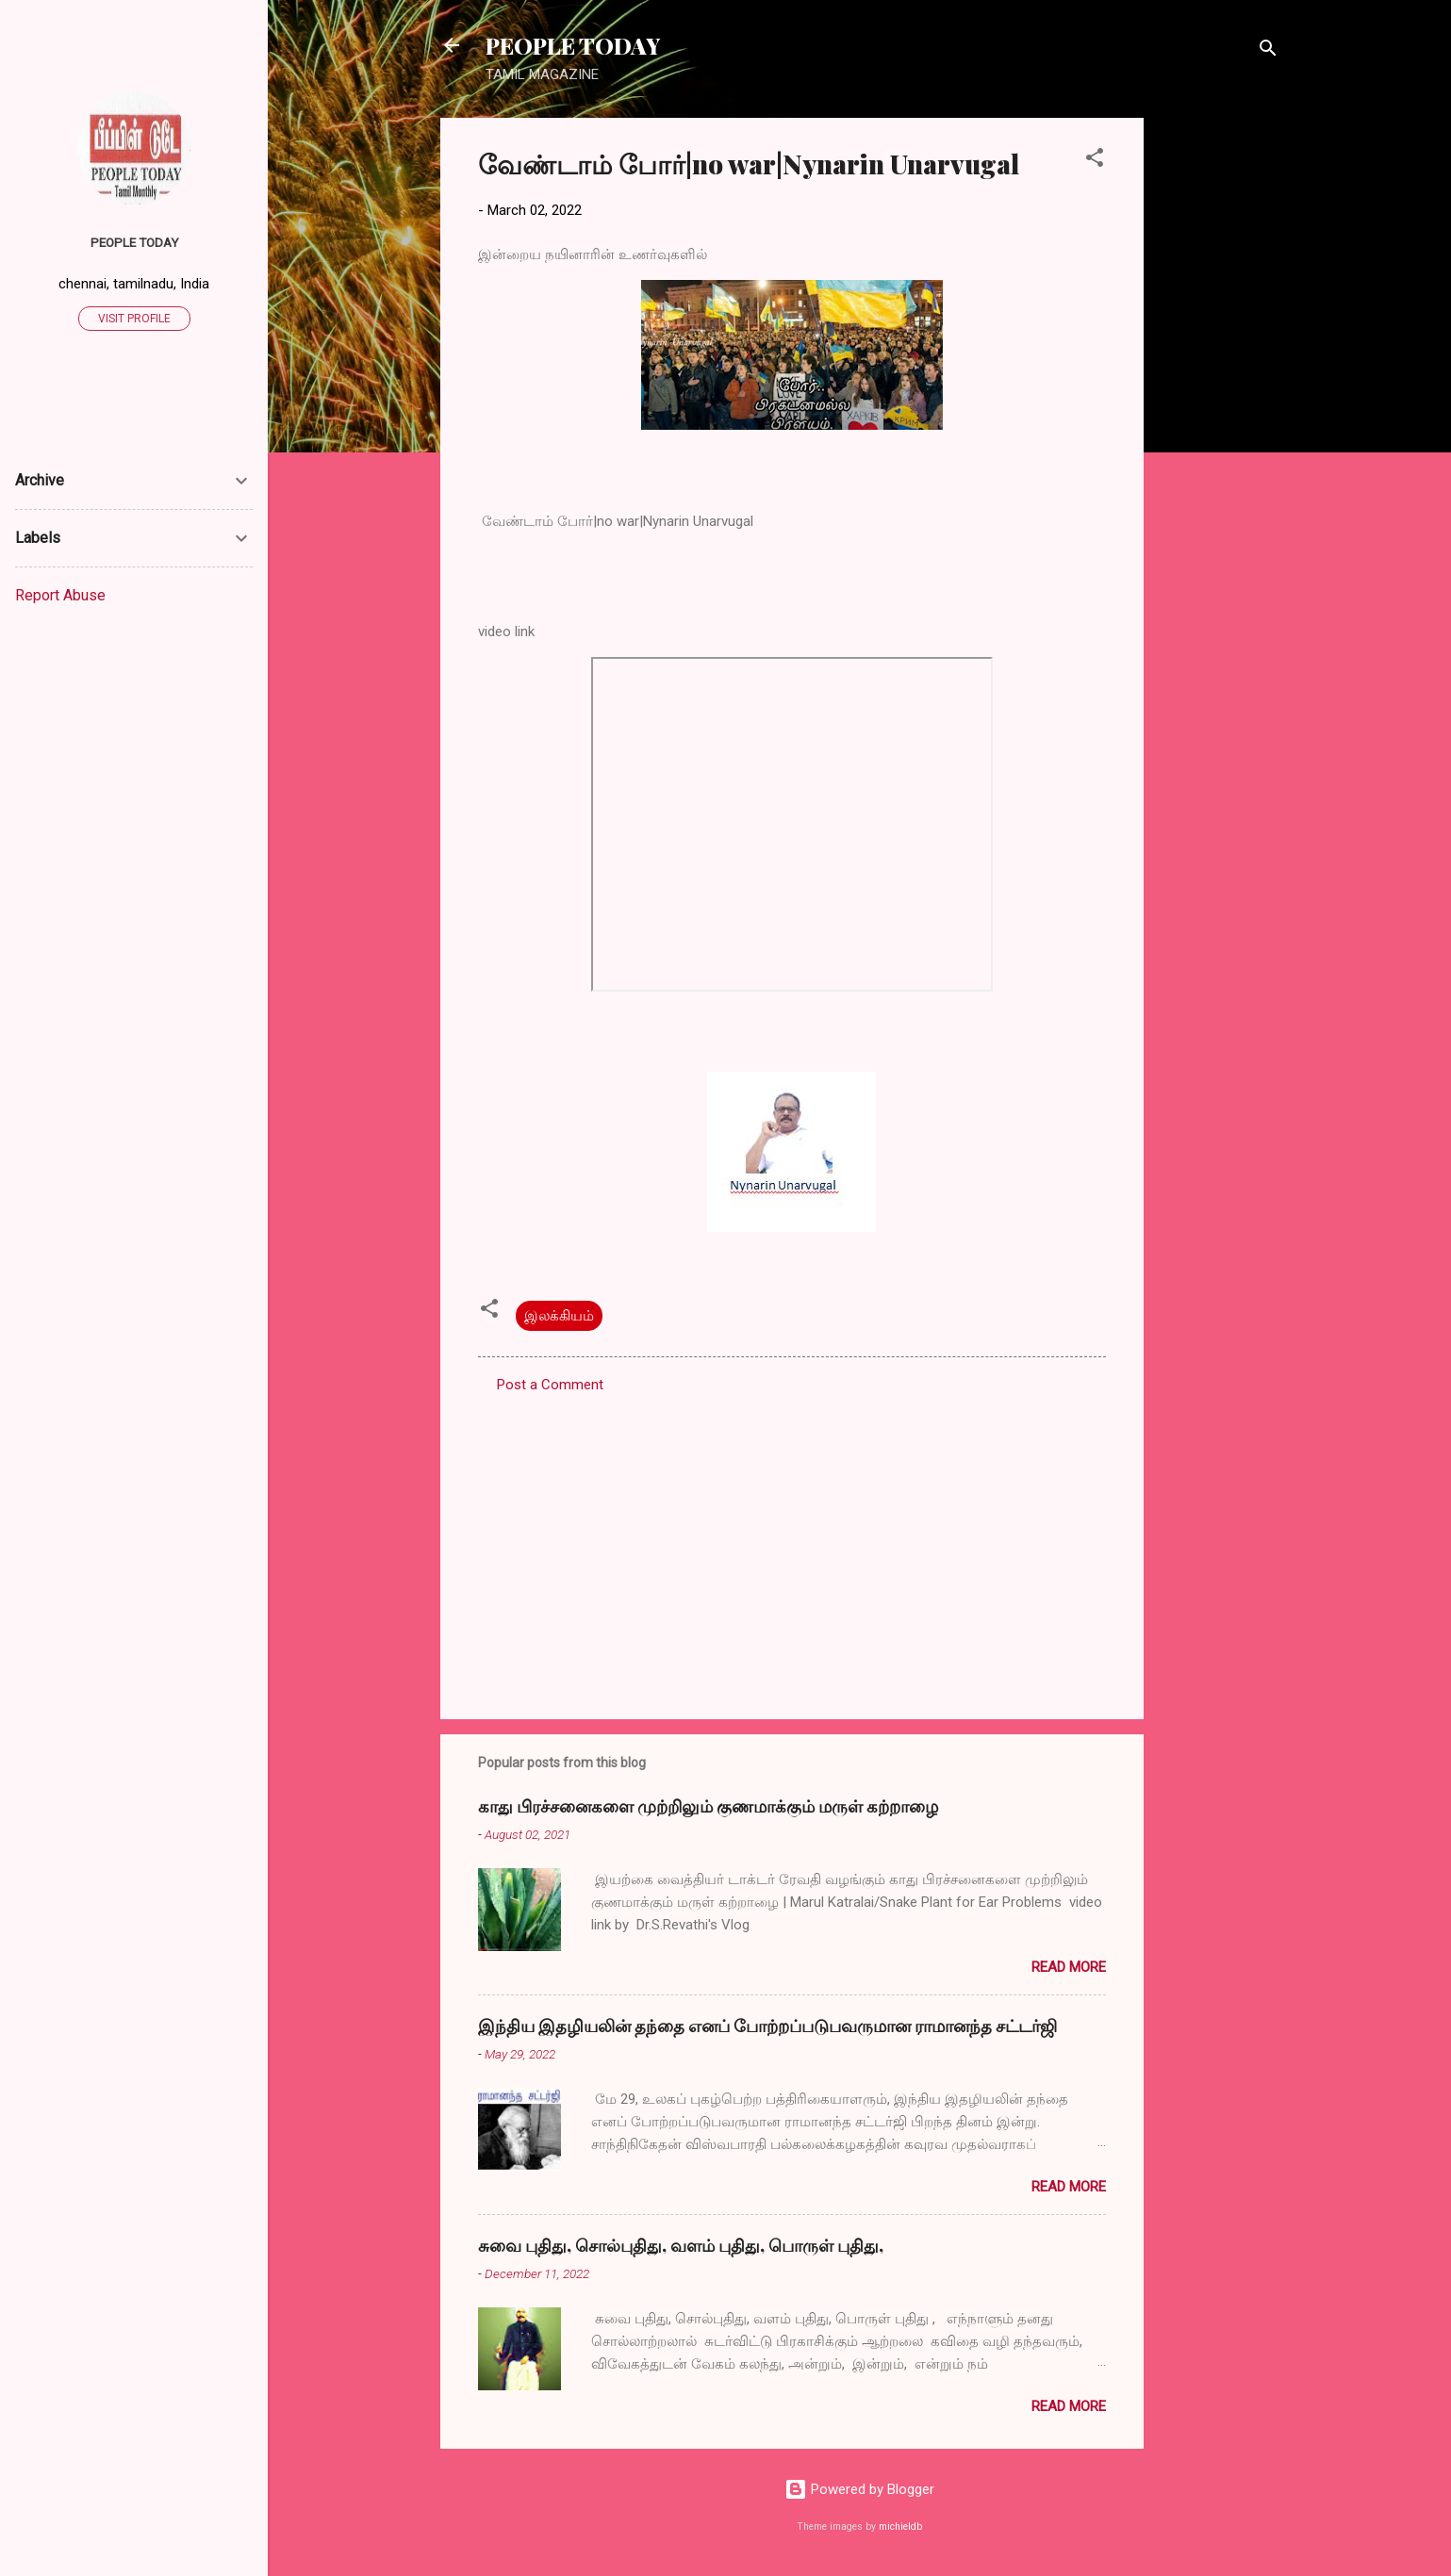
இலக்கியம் (559, 1315)
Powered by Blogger (859, 2489)
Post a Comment (550, 1384)
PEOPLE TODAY (573, 45)
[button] (1094, 160)
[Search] (1268, 51)
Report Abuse (60, 595)
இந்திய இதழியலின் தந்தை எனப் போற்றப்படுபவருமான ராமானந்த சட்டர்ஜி (767, 2025)
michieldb (900, 2526)
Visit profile (134, 318)
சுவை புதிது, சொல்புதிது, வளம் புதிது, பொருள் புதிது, (680, 2245)
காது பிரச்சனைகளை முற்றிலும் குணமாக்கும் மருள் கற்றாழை (708, 1806)
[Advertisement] (1219, 400)
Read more (1068, 1967)
